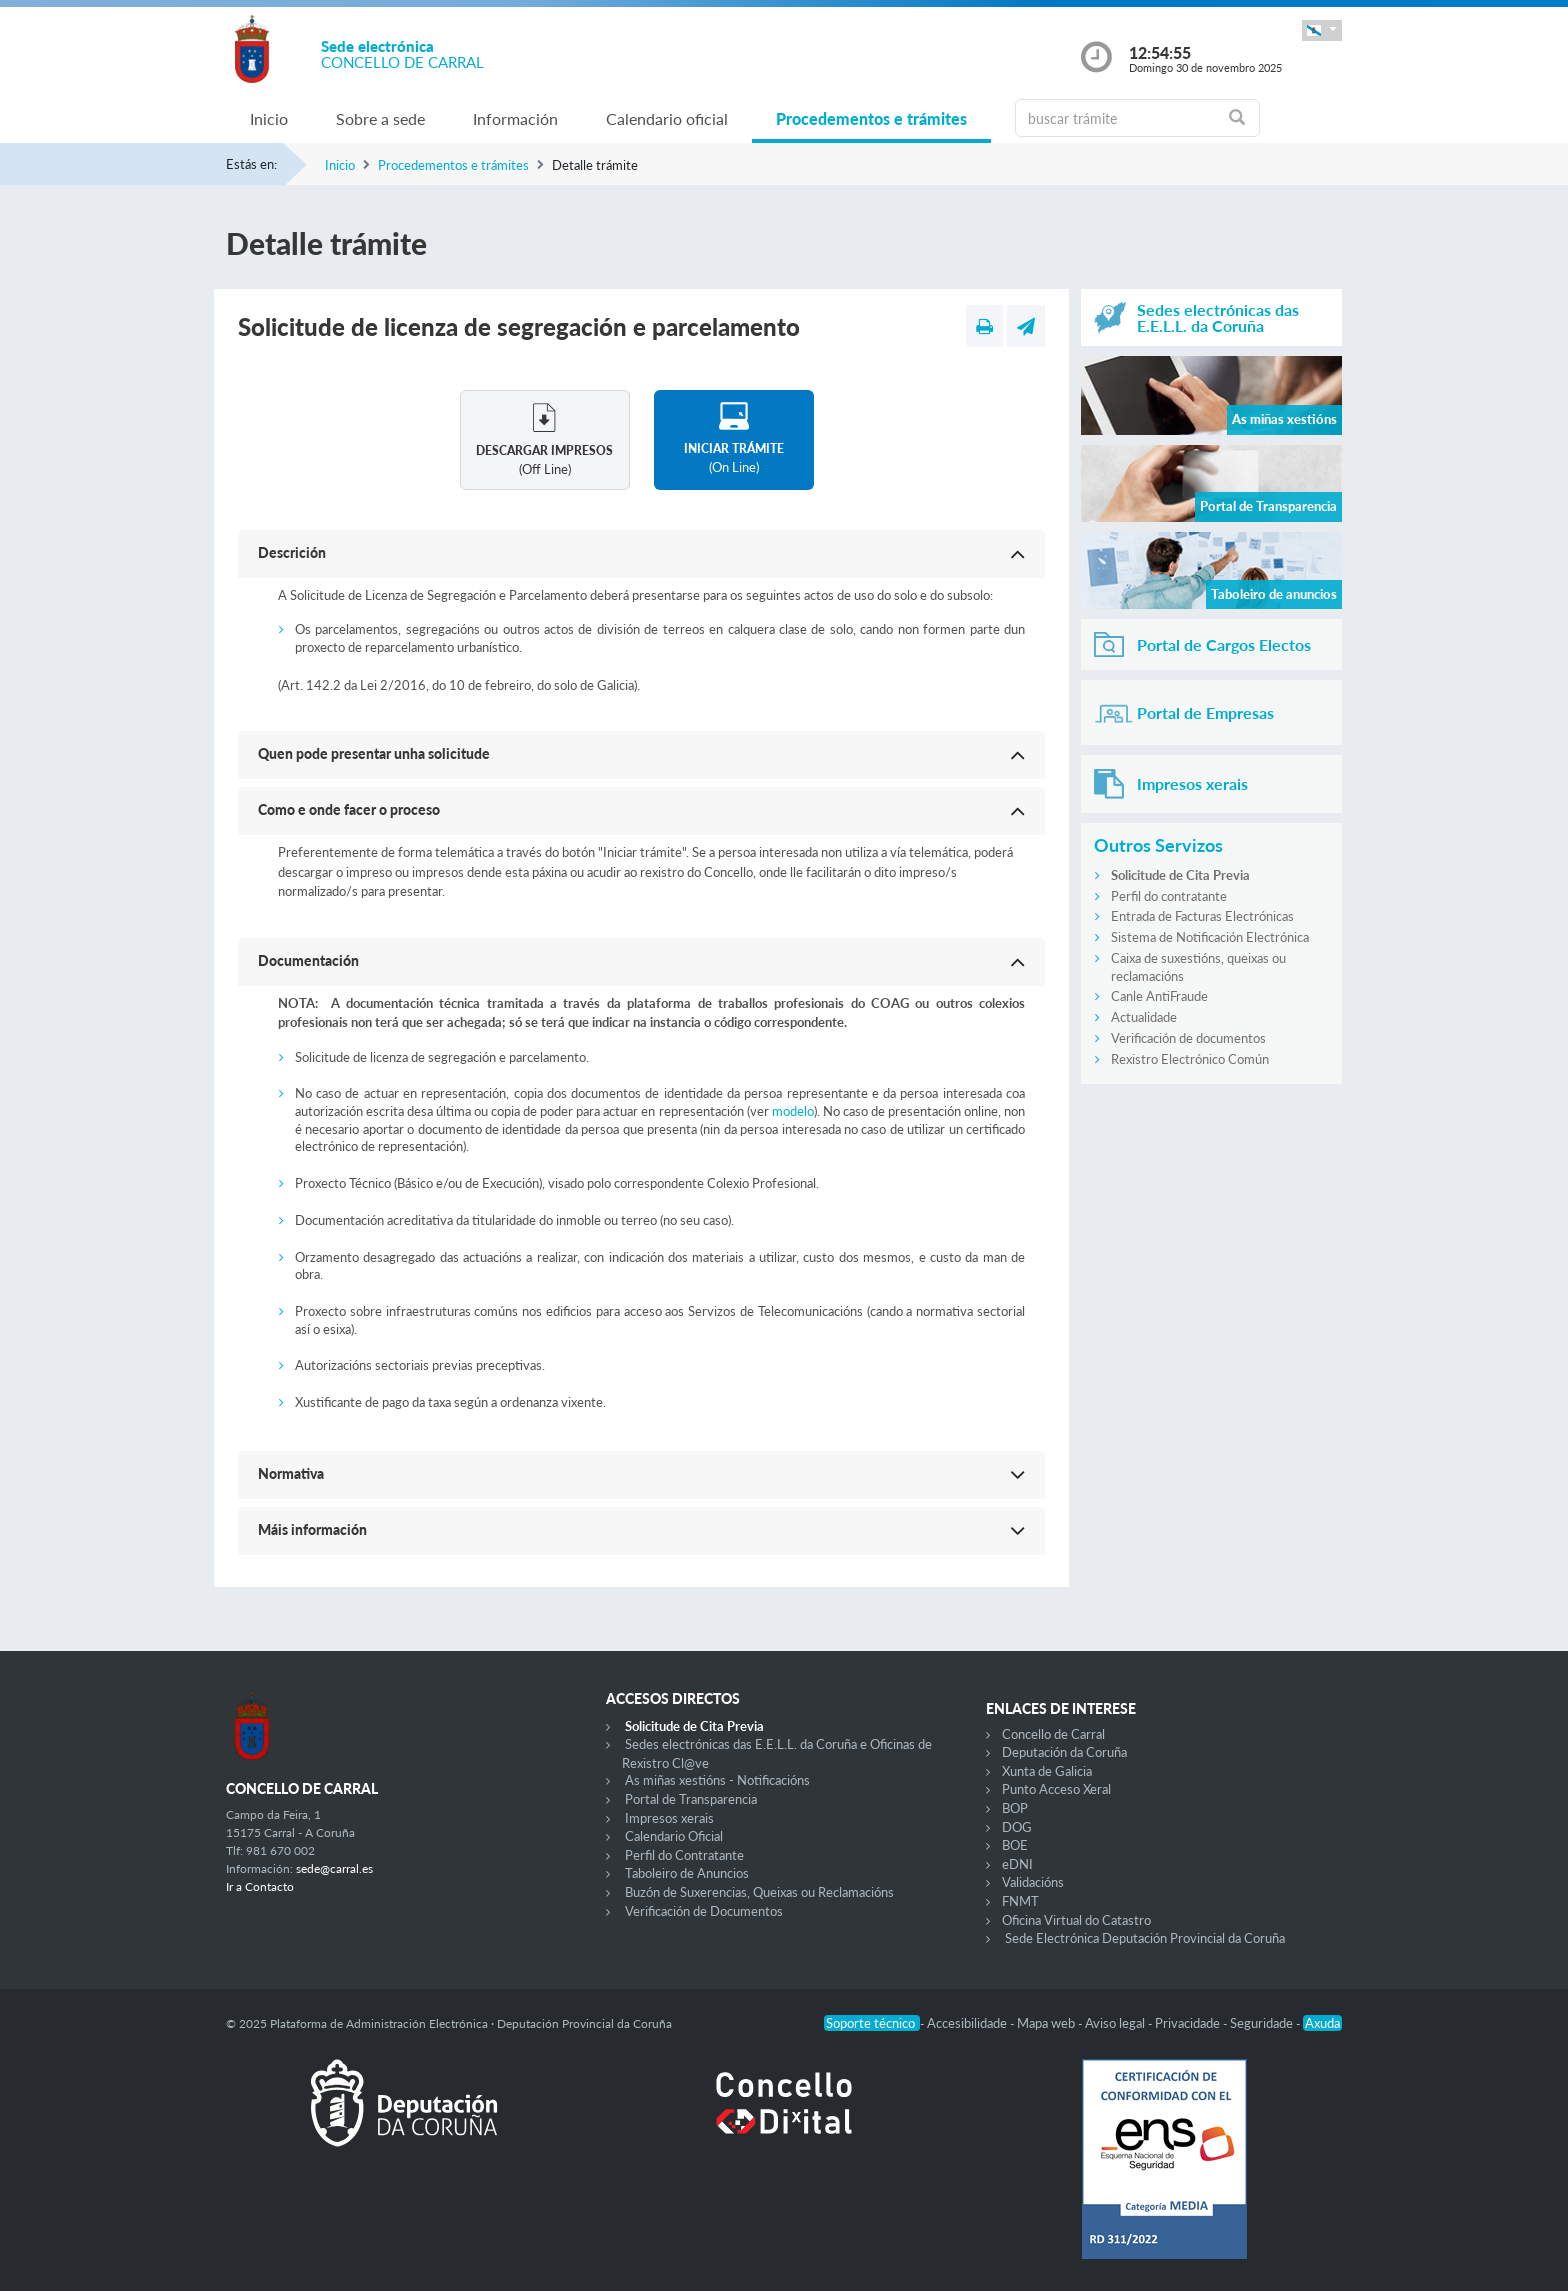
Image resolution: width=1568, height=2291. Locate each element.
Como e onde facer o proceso (349, 809)
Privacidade (1189, 2023)
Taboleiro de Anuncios (687, 1873)
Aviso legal (1116, 2023)
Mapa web (1047, 2023)
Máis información (312, 1529)
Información (515, 118)
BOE (1015, 1845)
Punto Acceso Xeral (1056, 1789)
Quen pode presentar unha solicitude (374, 753)
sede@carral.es (334, 1868)
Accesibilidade (968, 2023)
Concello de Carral (1053, 1734)
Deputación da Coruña (1064, 1752)
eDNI (1017, 1864)
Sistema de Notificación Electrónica (1210, 937)
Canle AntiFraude (1159, 996)
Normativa (291, 1473)
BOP (1015, 1808)
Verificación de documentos (1188, 1038)
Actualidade (1144, 1017)
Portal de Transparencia (691, 1799)
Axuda (1322, 2023)
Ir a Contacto (260, 1886)
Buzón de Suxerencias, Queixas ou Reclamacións (759, 1892)
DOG (1017, 1827)
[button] (1322, 30)
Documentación (308, 960)
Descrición (292, 552)
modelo (793, 1111)
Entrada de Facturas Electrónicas (1202, 916)
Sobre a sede (380, 118)
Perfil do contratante (1169, 896)
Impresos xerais (669, 1818)
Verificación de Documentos (704, 1911)
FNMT (1020, 1901)
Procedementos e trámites (871, 118)
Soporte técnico (872, 2023)
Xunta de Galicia (1047, 1771)
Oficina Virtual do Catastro (1076, 1920)
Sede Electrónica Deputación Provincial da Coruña (1145, 1938)
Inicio (269, 118)
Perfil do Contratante (684, 1855)
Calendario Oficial (674, 1836)
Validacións (1033, 1882)
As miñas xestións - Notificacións (717, 1780)
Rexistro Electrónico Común (1190, 1059)
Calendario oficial (667, 118)
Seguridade (1263, 2023)
